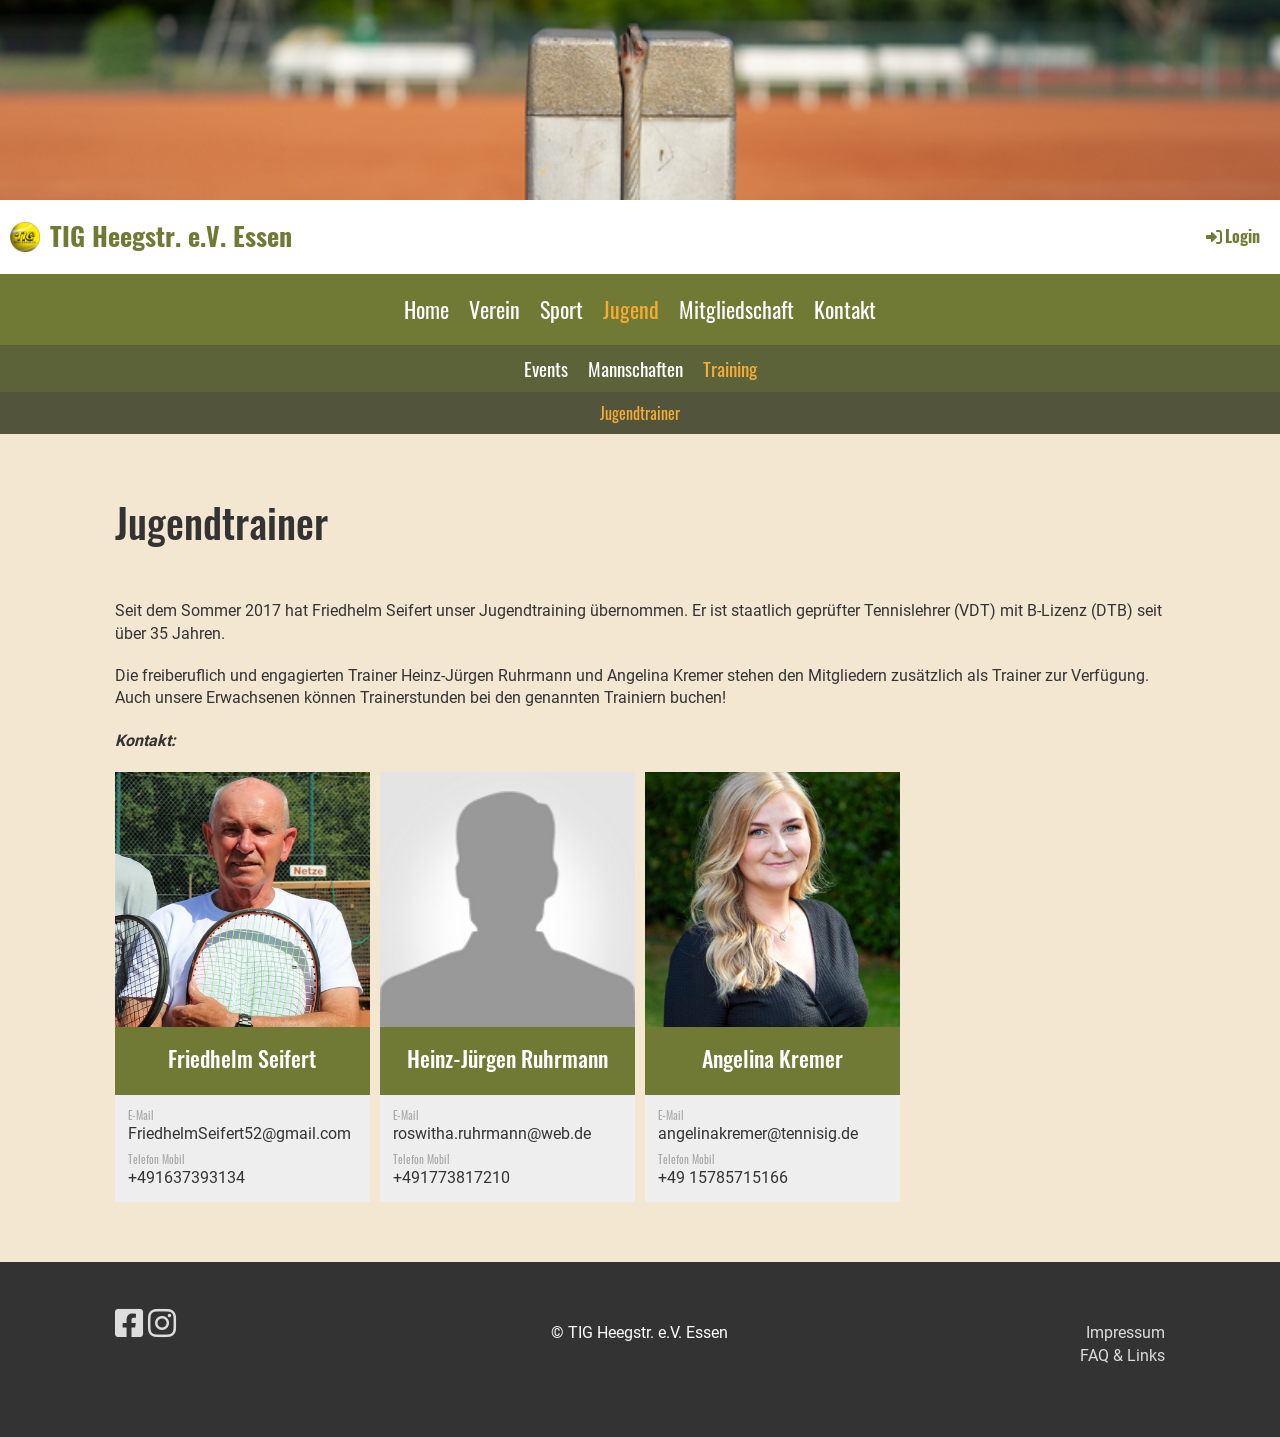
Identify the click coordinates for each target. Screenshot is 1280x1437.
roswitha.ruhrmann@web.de (492, 1133)
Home (426, 309)
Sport (561, 309)
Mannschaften (635, 368)
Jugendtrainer (640, 413)
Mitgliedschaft (736, 309)
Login (1231, 236)
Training (730, 368)
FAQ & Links (1122, 1355)
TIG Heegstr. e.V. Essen (171, 236)
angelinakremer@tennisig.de (758, 1133)
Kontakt (845, 309)
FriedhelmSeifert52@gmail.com (239, 1133)
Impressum (1125, 1332)
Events (546, 368)
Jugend (631, 309)
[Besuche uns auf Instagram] (162, 1324)
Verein (494, 309)
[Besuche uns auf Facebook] (129, 1324)
